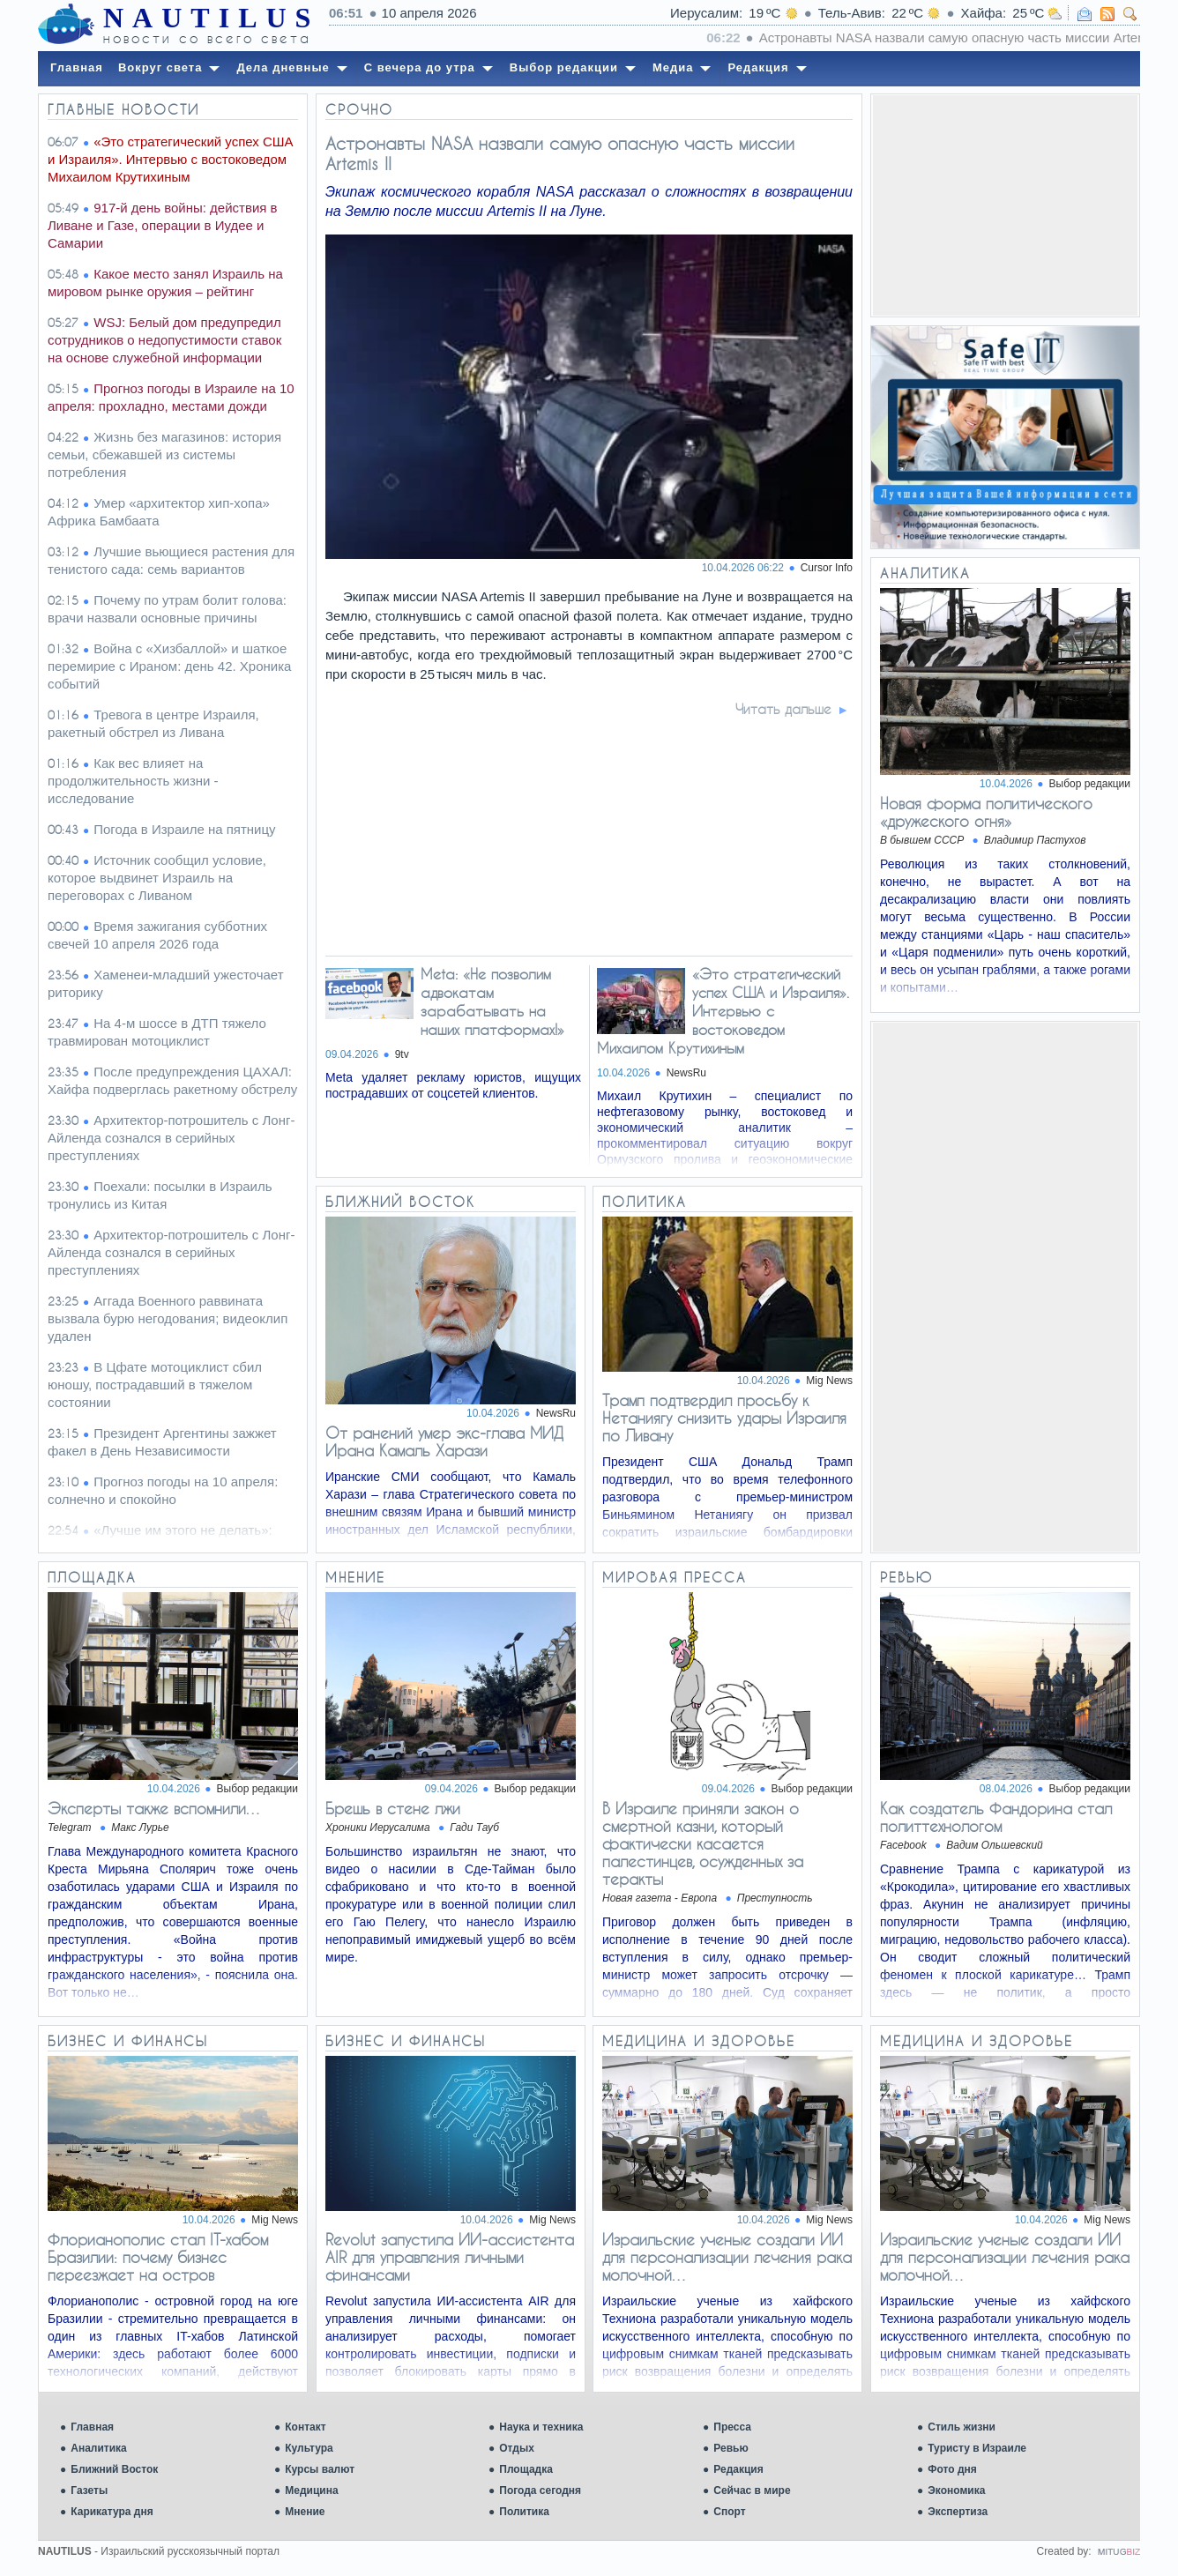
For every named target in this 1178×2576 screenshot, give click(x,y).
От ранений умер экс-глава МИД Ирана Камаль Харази (444, 1441)
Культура (308, 2448)
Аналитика (99, 2448)
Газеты (89, 2490)
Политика (524, 2511)
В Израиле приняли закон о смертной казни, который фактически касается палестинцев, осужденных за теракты (702, 1843)
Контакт (305, 2427)
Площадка (526, 2469)
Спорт (729, 2511)
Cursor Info (827, 568)
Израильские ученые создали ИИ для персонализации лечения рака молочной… (727, 2256)
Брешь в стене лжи (392, 1808)
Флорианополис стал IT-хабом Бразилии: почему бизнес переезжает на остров (158, 2256)
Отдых (516, 2448)
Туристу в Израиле (977, 2448)
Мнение (304, 2511)
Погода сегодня (540, 2490)
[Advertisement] (1005, 205)
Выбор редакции (1089, 784)
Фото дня (952, 2469)
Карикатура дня (112, 2511)
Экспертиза (958, 2511)
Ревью (730, 2448)
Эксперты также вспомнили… (155, 1808)
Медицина (311, 2490)
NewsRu (686, 1073)
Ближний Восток (114, 2469)
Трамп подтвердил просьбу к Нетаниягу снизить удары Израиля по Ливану (724, 1417)
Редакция (738, 2469)
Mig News (829, 1380)
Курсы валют (319, 2469)
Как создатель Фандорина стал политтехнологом (996, 1817)
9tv (402, 1054)
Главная (92, 2427)
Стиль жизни (961, 2427)
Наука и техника (541, 2427)
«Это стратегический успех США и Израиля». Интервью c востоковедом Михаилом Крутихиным (722, 1010)
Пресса (732, 2427)
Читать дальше (783, 709)
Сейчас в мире (751, 2490)
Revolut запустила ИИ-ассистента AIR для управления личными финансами (449, 2256)
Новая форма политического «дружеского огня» (986, 812)
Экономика (956, 2490)
